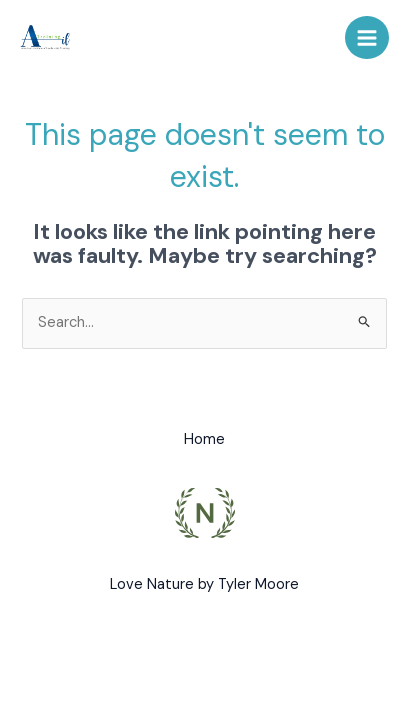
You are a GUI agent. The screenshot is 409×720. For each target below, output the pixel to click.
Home (204, 439)
